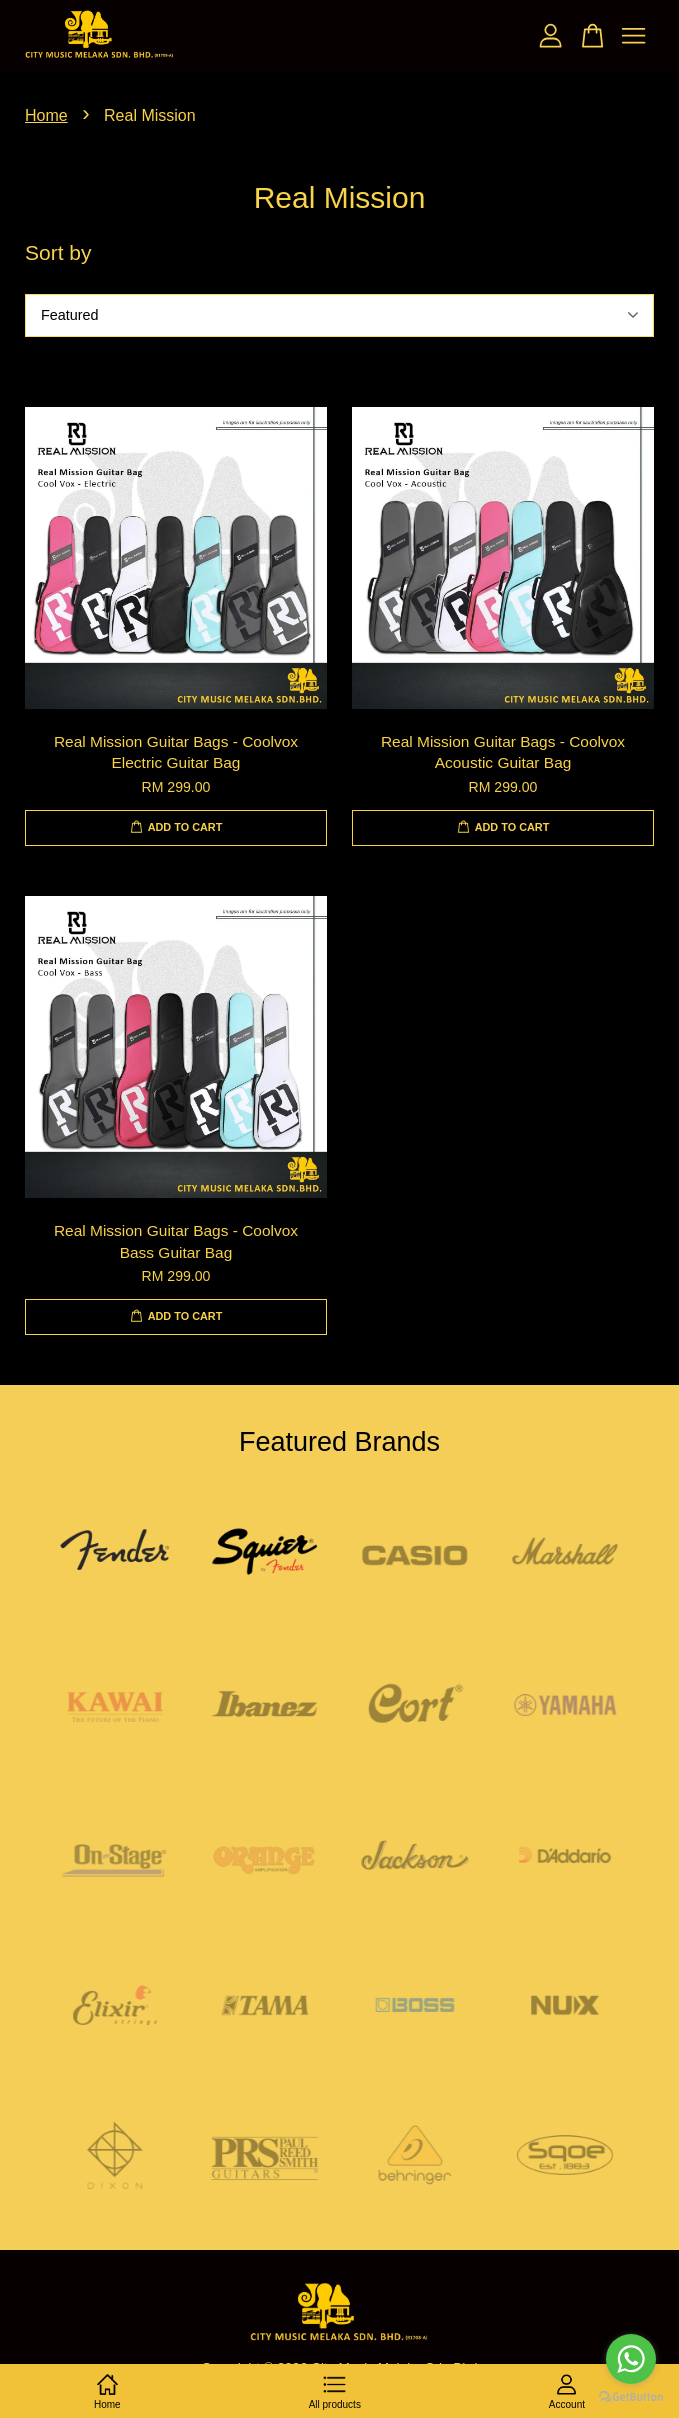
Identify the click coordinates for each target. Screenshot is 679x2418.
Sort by (58, 252)
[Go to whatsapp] (631, 2359)
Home (46, 115)
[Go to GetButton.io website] (631, 2397)
